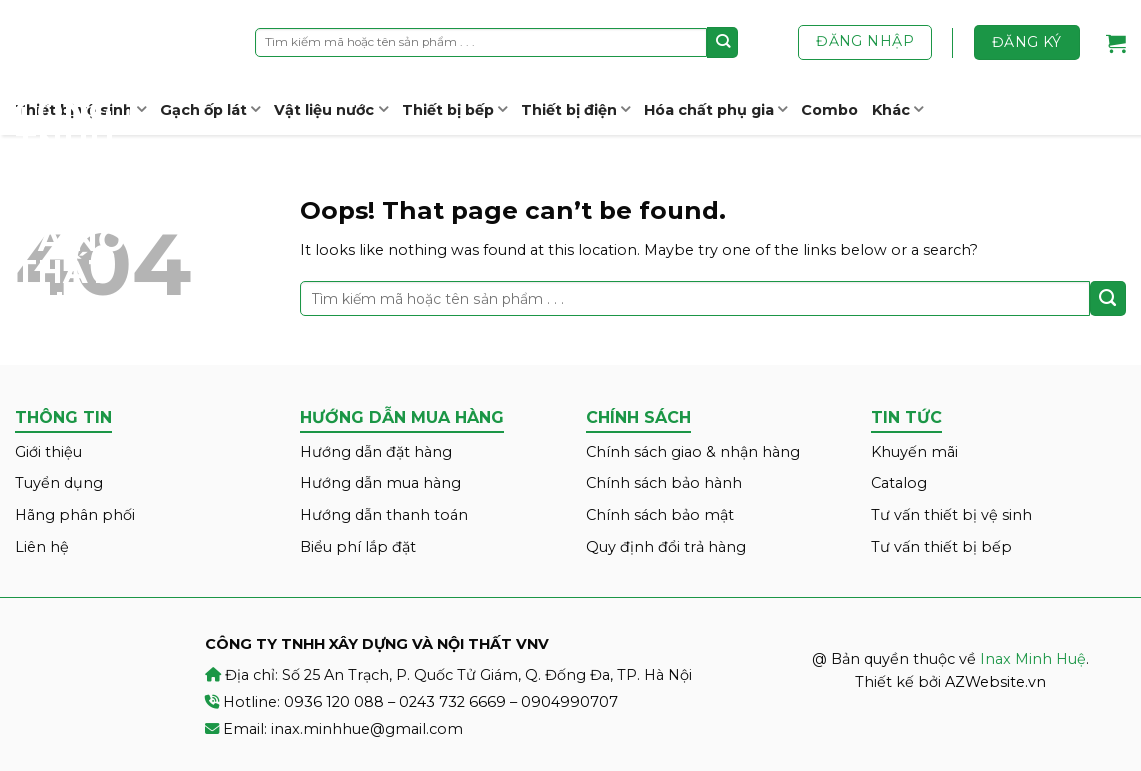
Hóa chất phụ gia (715, 109)
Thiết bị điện (575, 109)
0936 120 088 (334, 702)
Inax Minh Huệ (1033, 659)
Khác (897, 109)
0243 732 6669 (452, 702)
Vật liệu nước (330, 109)
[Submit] (722, 42)
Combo (829, 110)
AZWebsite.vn (995, 682)
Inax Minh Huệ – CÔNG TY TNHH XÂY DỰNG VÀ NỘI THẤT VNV (90, 160)
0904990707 (569, 702)
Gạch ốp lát (210, 109)
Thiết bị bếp (454, 109)
